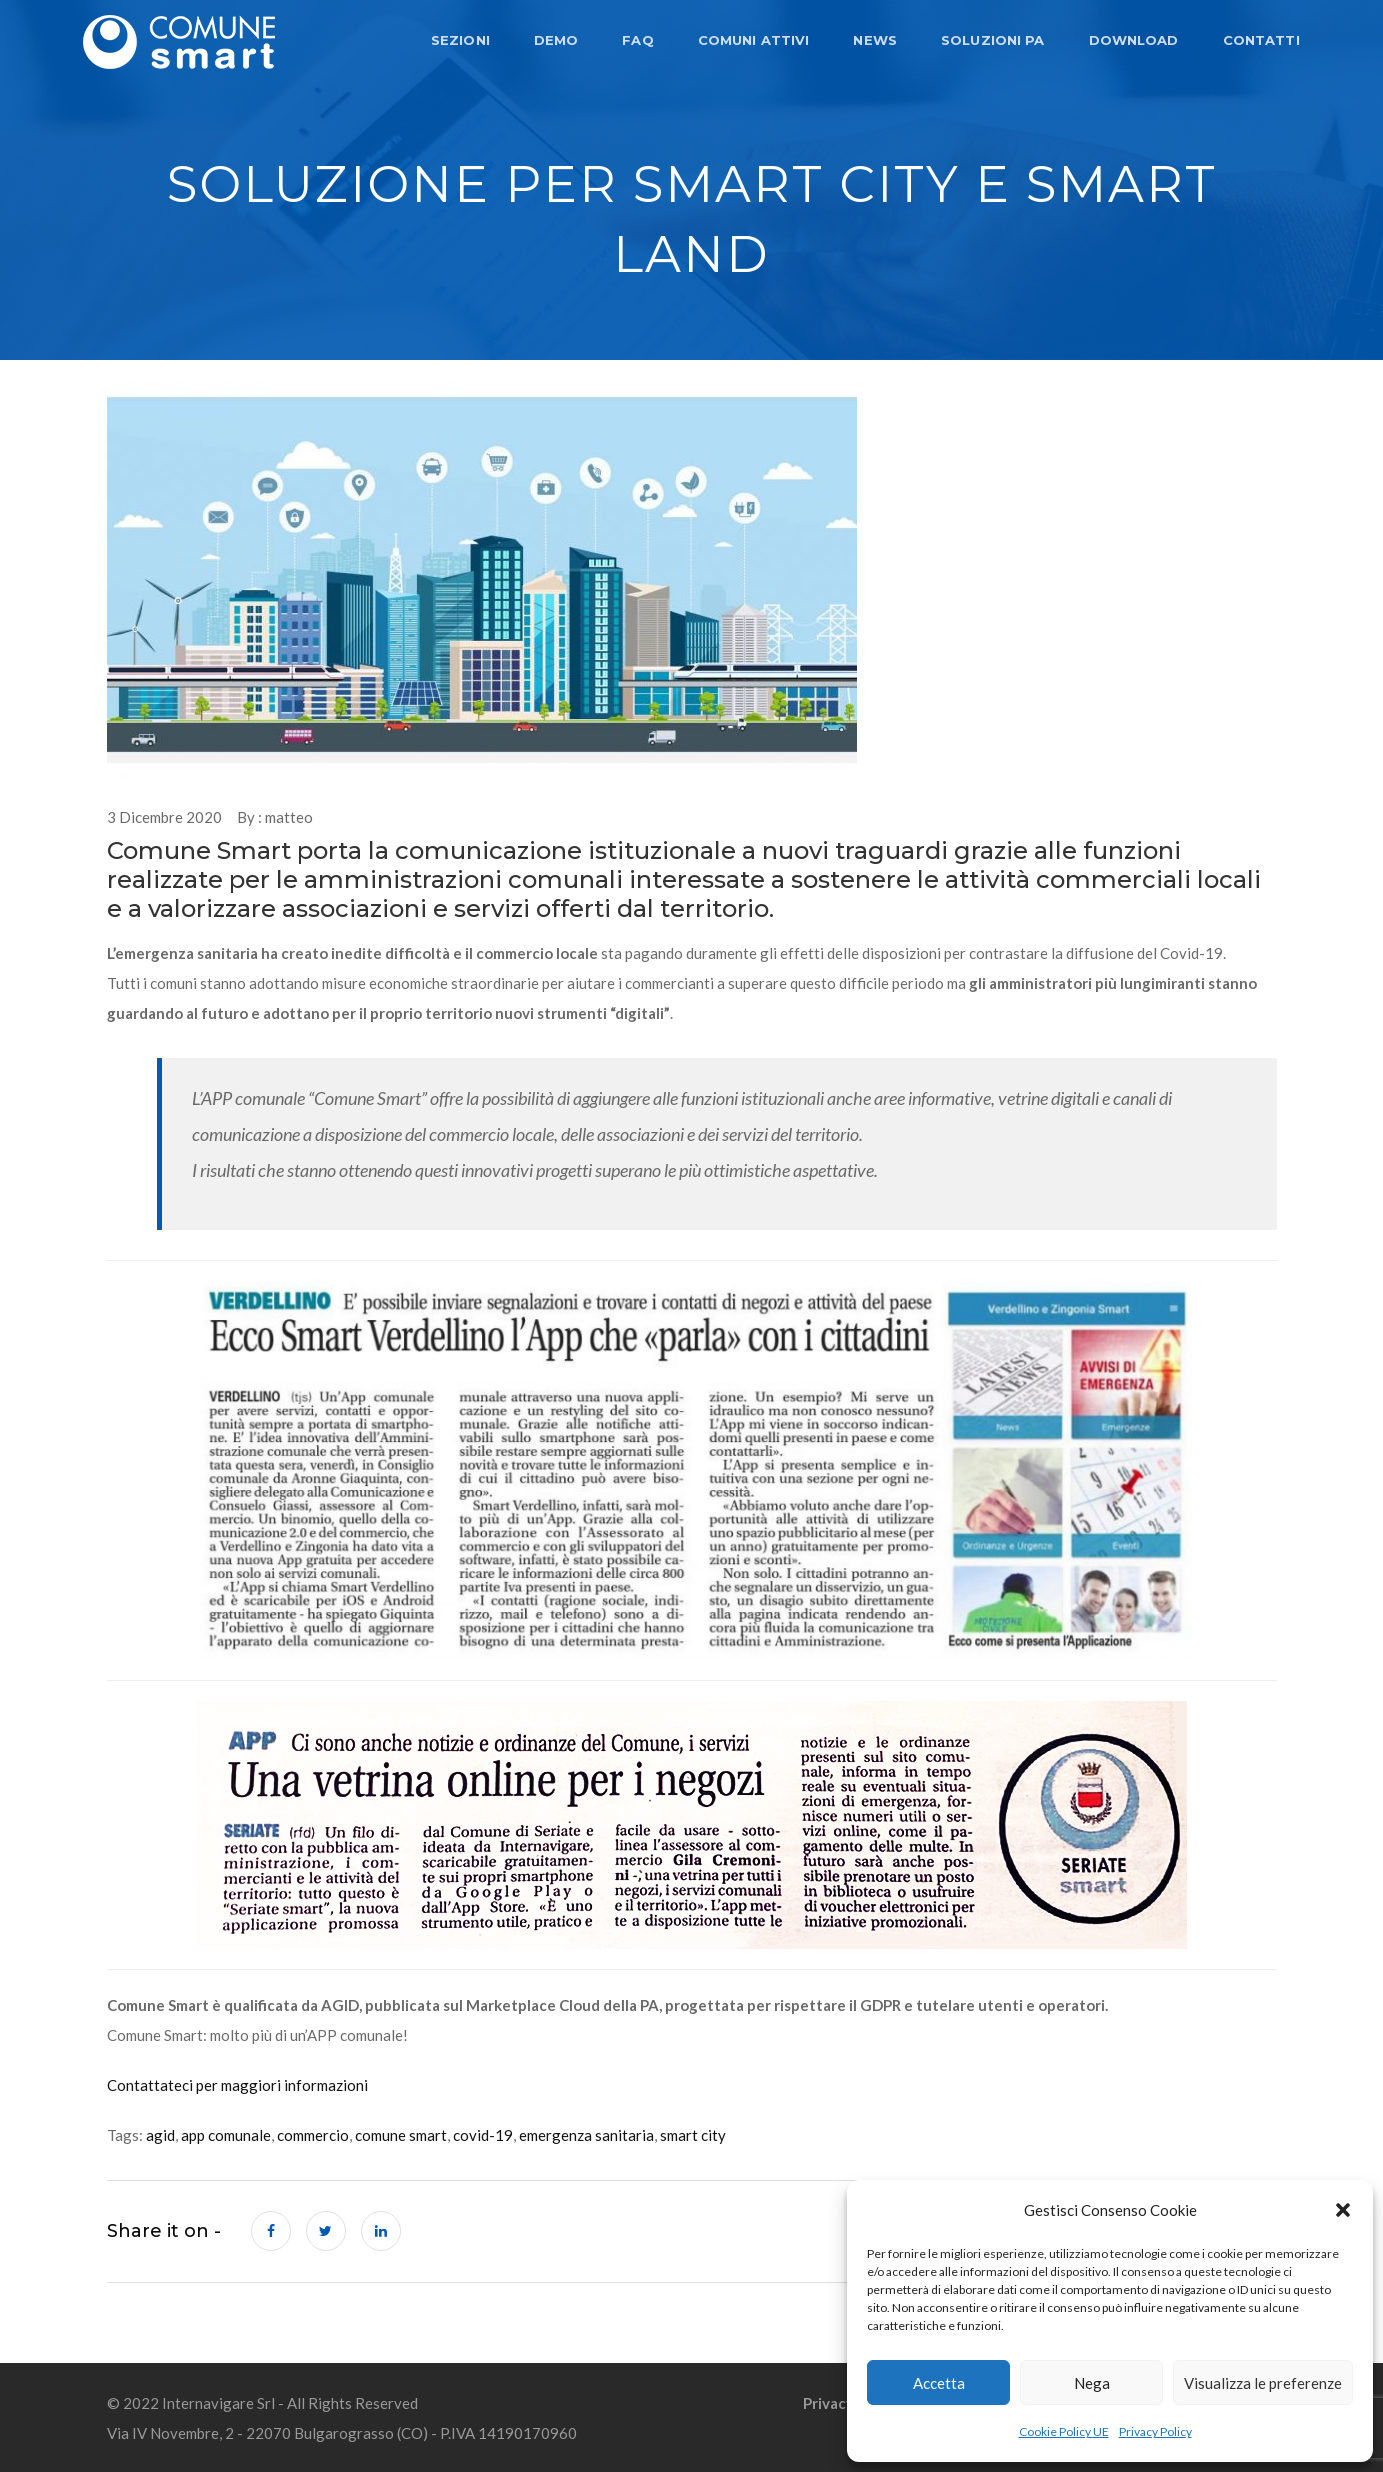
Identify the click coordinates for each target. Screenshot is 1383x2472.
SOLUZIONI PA (991, 40)
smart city (693, 2135)
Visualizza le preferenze (1263, 2383)
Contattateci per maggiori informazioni (237, 2085)
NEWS (874, 40)
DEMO (554, 40)
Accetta (939, 2383)
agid (160, 2135)
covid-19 (483, 2135)
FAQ (636, 40)
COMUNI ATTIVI (752, 40)
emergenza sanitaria (586, 2135)
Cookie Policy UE (1064, 2431)
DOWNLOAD (1132, 40)
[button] (1343, 2210)
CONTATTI (1259, 40)
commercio (313, 2135)
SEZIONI (458, 40)
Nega (1092, 2383)
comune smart (401, 2135)
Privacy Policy (1155, 2431)
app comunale (226, 2135)
